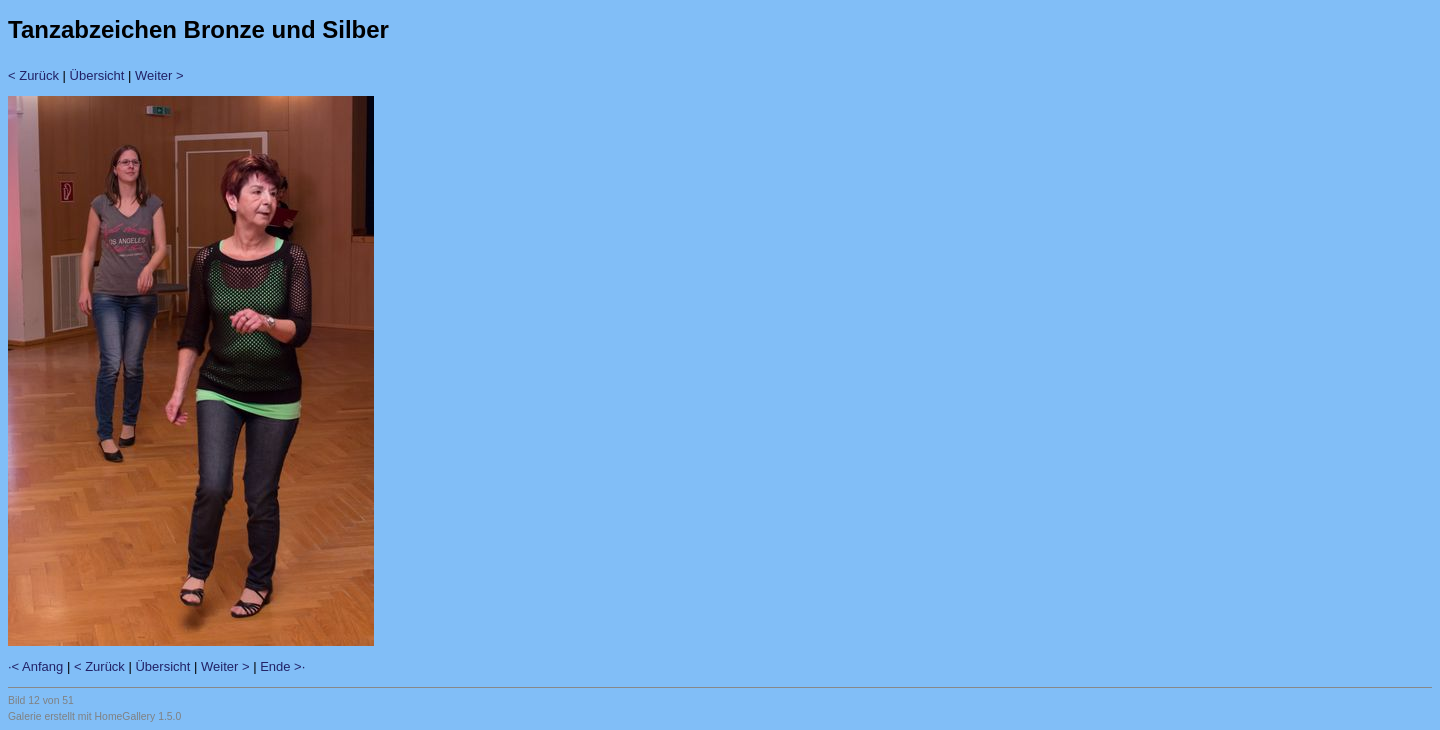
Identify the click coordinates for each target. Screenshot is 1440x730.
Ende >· (282, 666)
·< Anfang (35, 666)
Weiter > (159, 75)
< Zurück (33, 75)
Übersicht (97, 75)
